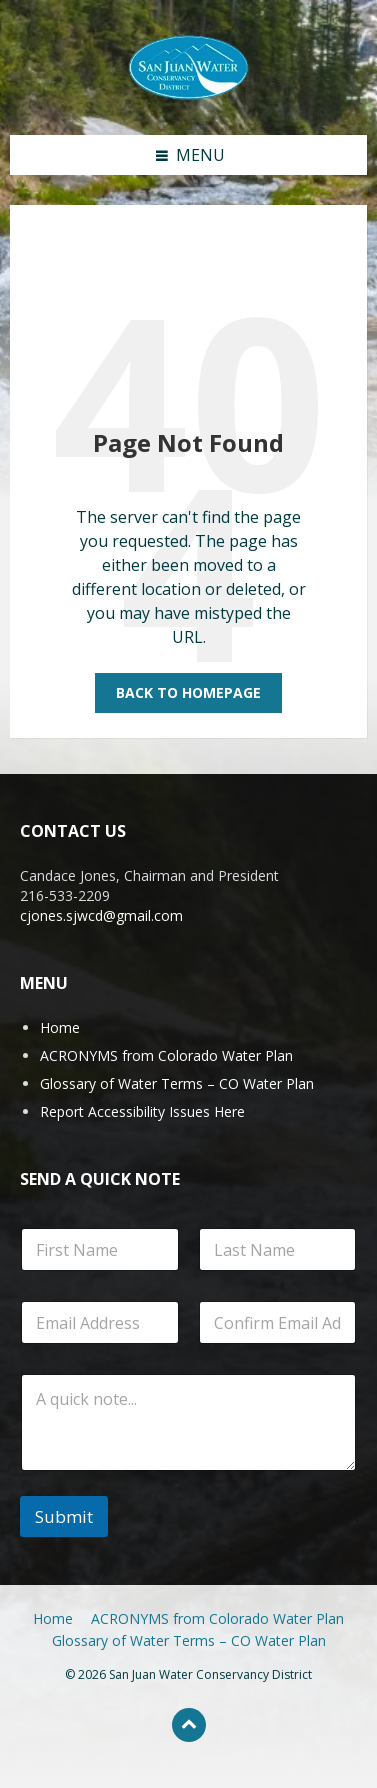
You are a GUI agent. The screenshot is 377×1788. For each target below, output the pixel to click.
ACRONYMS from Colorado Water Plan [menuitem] (217, 1618)
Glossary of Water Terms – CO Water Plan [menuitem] (189, 1640)
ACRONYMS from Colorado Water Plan (166, 1055)
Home (60, 1027)
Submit (64, 1516)
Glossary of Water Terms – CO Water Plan (177, 1083)
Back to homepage (188, 692)
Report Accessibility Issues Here (142, 1111)
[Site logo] (189, 66)
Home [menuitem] (53, 1618)
